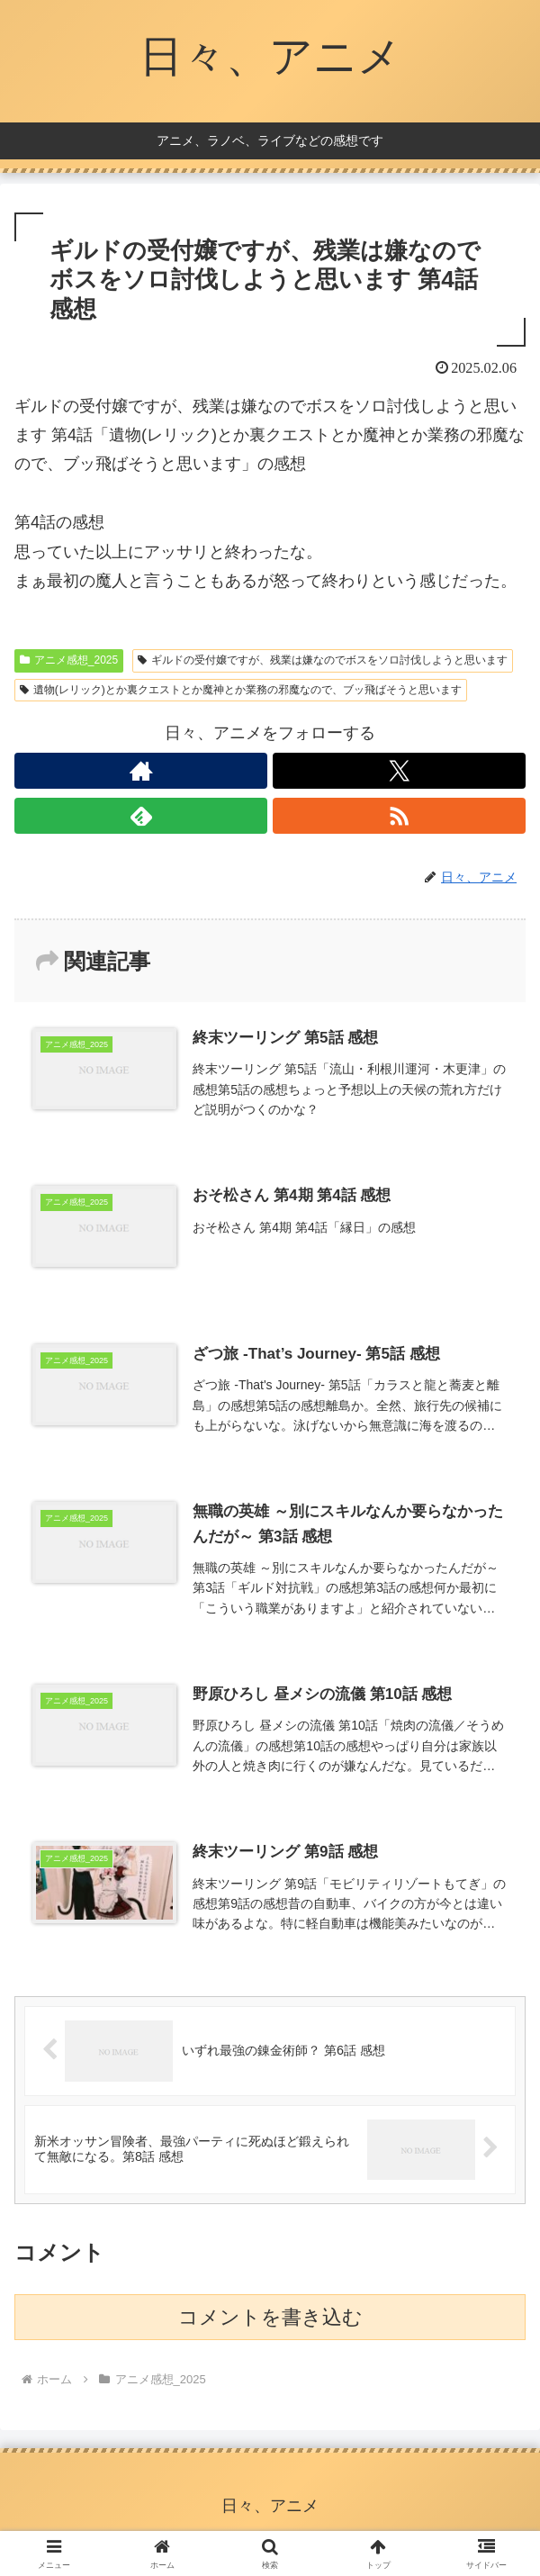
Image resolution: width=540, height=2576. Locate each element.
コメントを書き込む (270, 2317)
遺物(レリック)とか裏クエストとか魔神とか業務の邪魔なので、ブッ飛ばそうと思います (241, 689)
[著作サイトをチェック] (140, 771)
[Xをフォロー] (399, 771)
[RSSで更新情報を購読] (399, 816)
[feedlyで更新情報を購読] (140, 816)
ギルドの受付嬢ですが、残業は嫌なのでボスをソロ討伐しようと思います (323, 660)
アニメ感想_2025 (69, 660)
